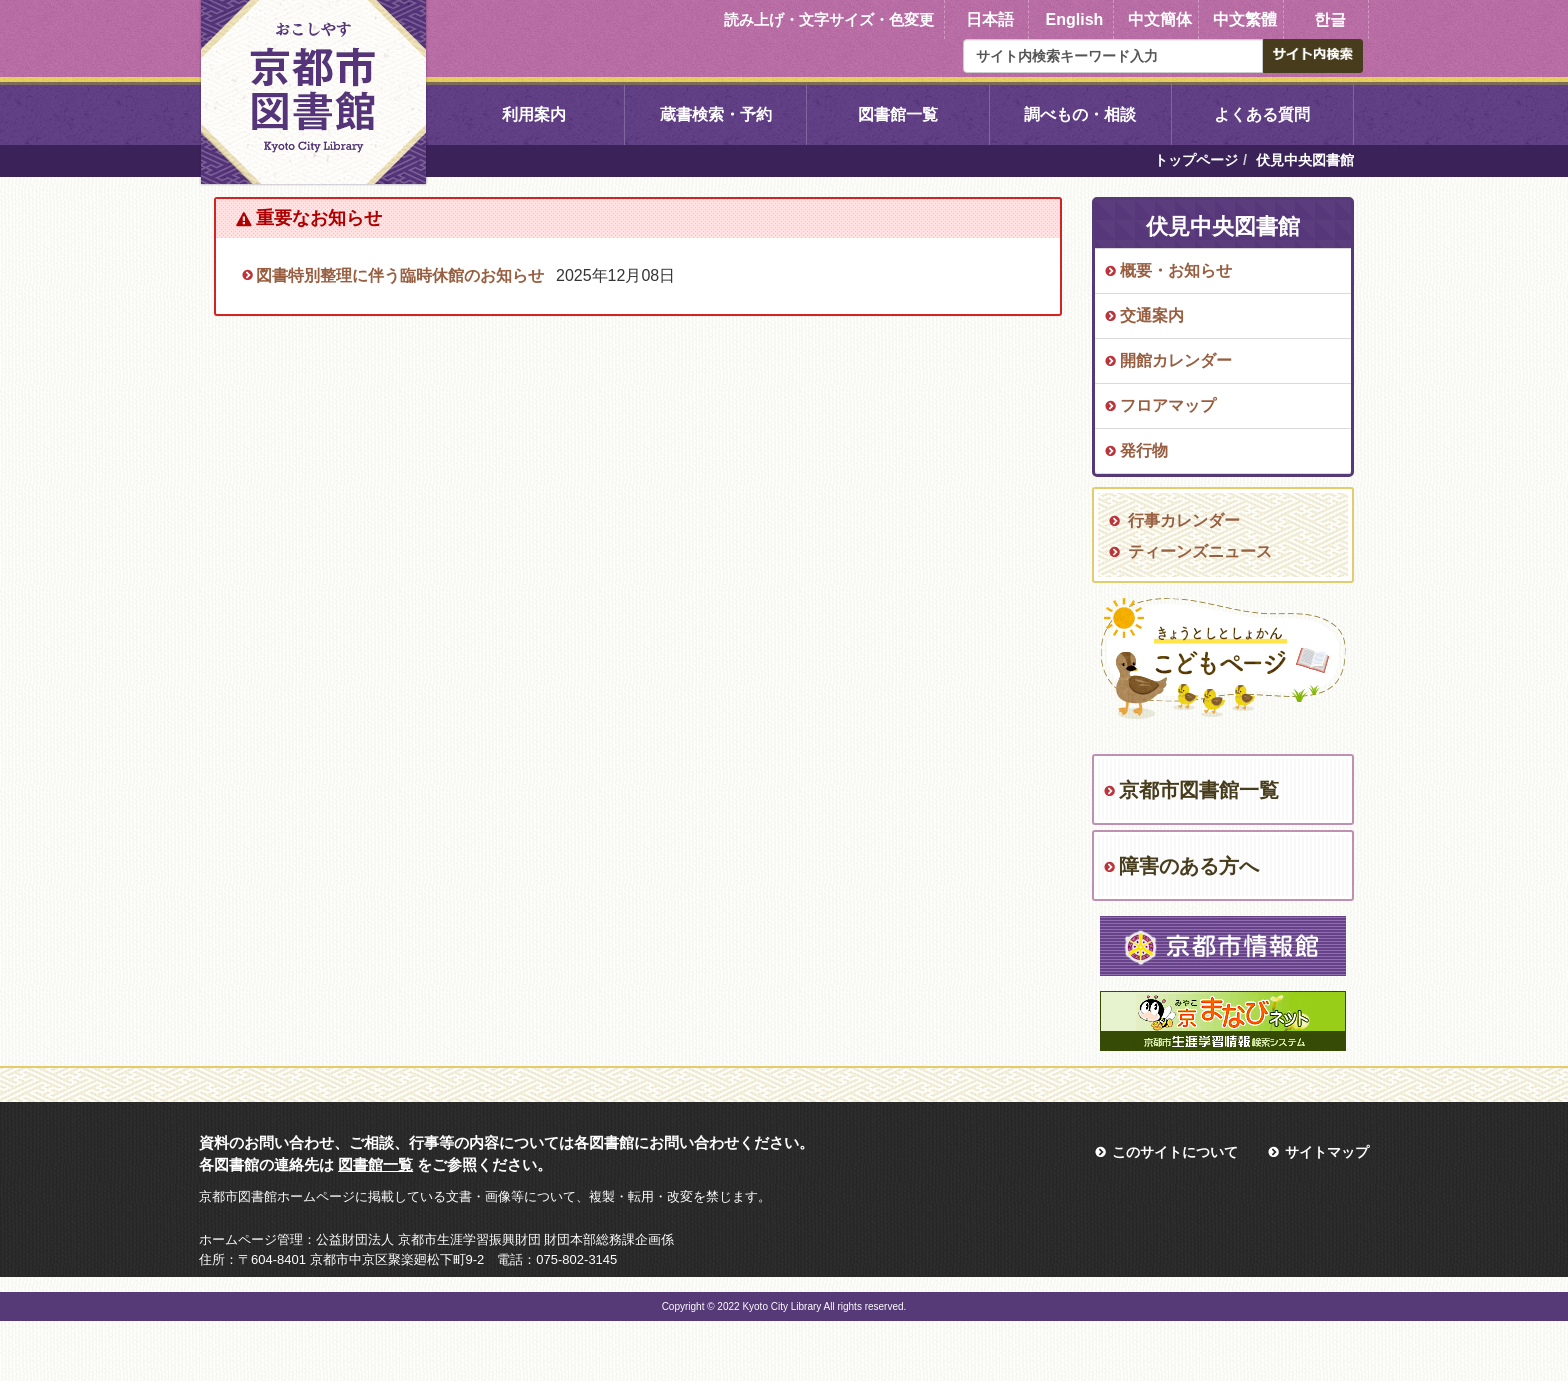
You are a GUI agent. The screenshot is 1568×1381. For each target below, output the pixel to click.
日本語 (990, 19)
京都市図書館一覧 (1199, 790)
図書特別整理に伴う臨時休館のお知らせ (400, 275)
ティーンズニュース (1200, 551)
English (1075, 19)
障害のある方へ (1189, 866)
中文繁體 (1245, 19)
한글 (1330, 19)
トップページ (1196, 160)
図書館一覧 (898, 114)
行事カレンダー (1184, 520)
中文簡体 (1160, 19)
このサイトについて (1175, 1152)
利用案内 (534, 114)
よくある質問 (1262, 114)
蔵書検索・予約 (716, 114)
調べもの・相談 (1080, 114)
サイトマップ (1327, 1152)
